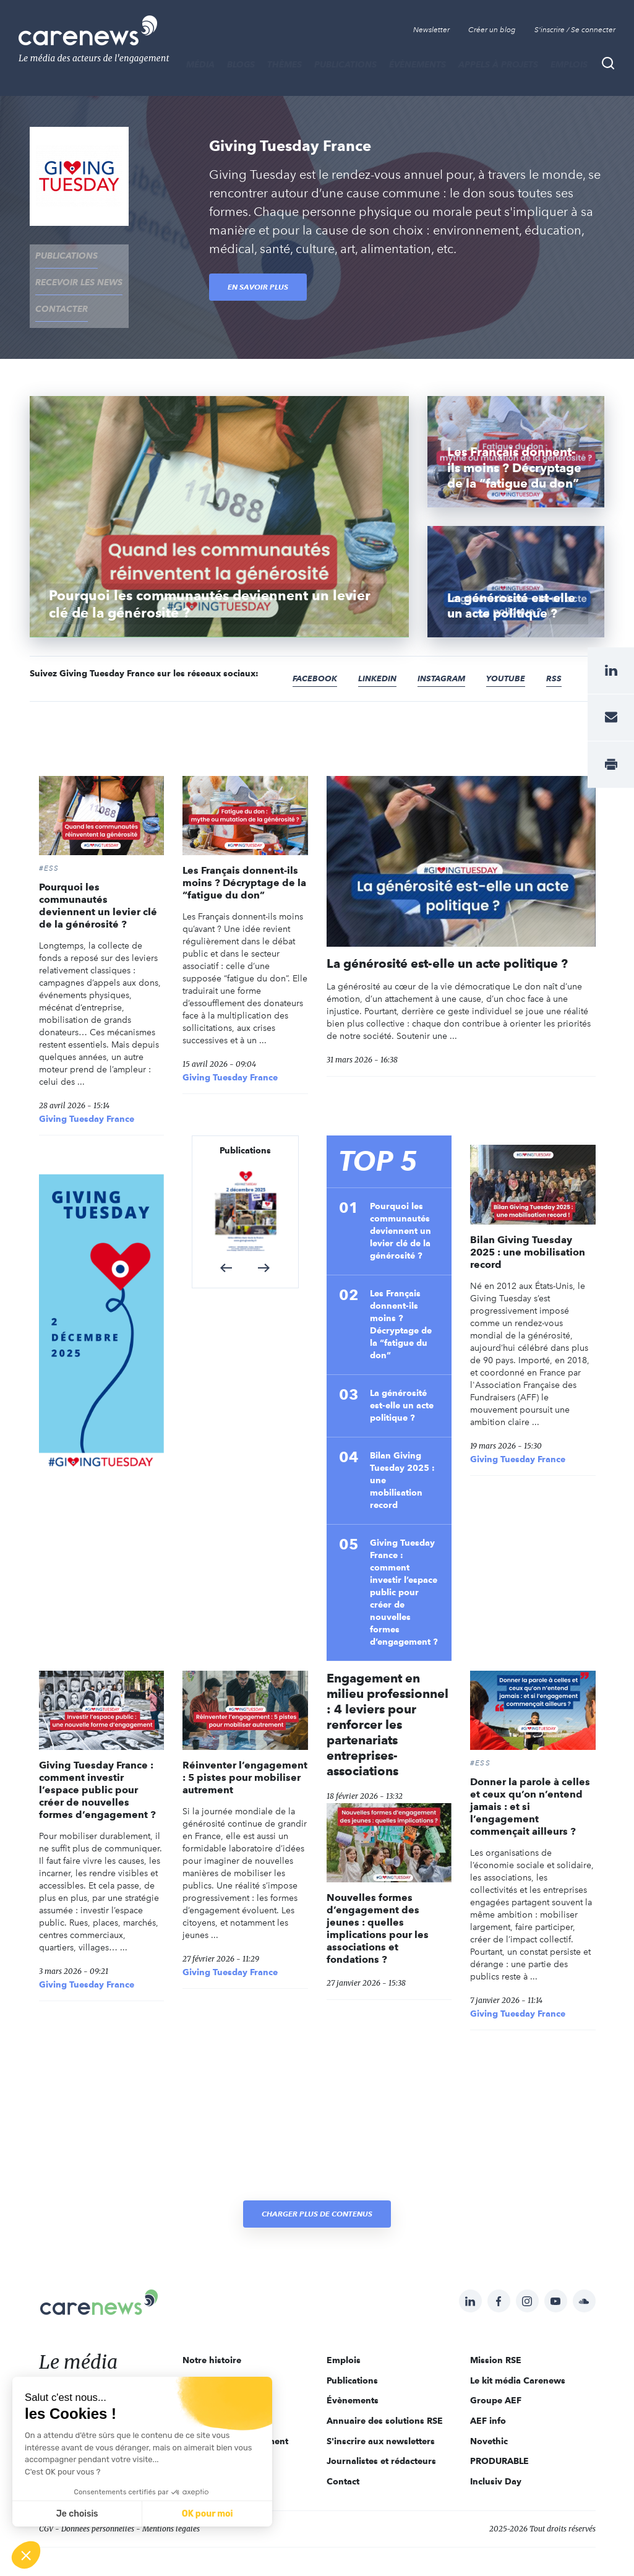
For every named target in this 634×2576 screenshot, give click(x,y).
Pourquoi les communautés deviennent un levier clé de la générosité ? (98, 882)
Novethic (489, 2417)
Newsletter (431, 29)
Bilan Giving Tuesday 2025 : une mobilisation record (402, 1456)
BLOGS (241, 64)
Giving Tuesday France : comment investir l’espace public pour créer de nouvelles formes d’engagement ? (404, 1568)
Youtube (515, 654)
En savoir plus (258, 286)
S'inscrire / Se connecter (574, 29)
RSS (565, 654)
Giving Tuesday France (86, 1095)
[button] (226, 1243)
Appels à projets (498, 64)
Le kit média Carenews (517, 2356)
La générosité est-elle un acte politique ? (447, 939)
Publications (345, 64)
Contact (343, 2457)
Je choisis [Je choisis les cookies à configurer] (77, 2514)
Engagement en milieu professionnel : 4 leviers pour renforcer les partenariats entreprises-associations (387, 1700)
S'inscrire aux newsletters (381, 2417)
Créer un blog (492, 29)
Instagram (449, 654)
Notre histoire (211, 2336)
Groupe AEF (495, 2377)
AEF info (488, 2397)
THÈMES (284, 64)
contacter (56, 291)
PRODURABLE (499, 2437)
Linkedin (382, 654)
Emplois (569, 64)
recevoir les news (73, 272)
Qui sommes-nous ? (224, 2356)
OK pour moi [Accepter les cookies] (207, 2514)
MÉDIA (200, 64)
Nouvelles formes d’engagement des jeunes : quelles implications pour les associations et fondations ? (378, 1905)
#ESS (49, 844)
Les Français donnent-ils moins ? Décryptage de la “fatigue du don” (244, 859)
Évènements (417, 64)
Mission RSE (495, 2336)
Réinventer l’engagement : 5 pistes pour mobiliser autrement (244, 1754)
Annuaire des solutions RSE (385, 2397)
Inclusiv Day (495, 2457)
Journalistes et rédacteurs (381, 2437)
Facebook (317, 654)
